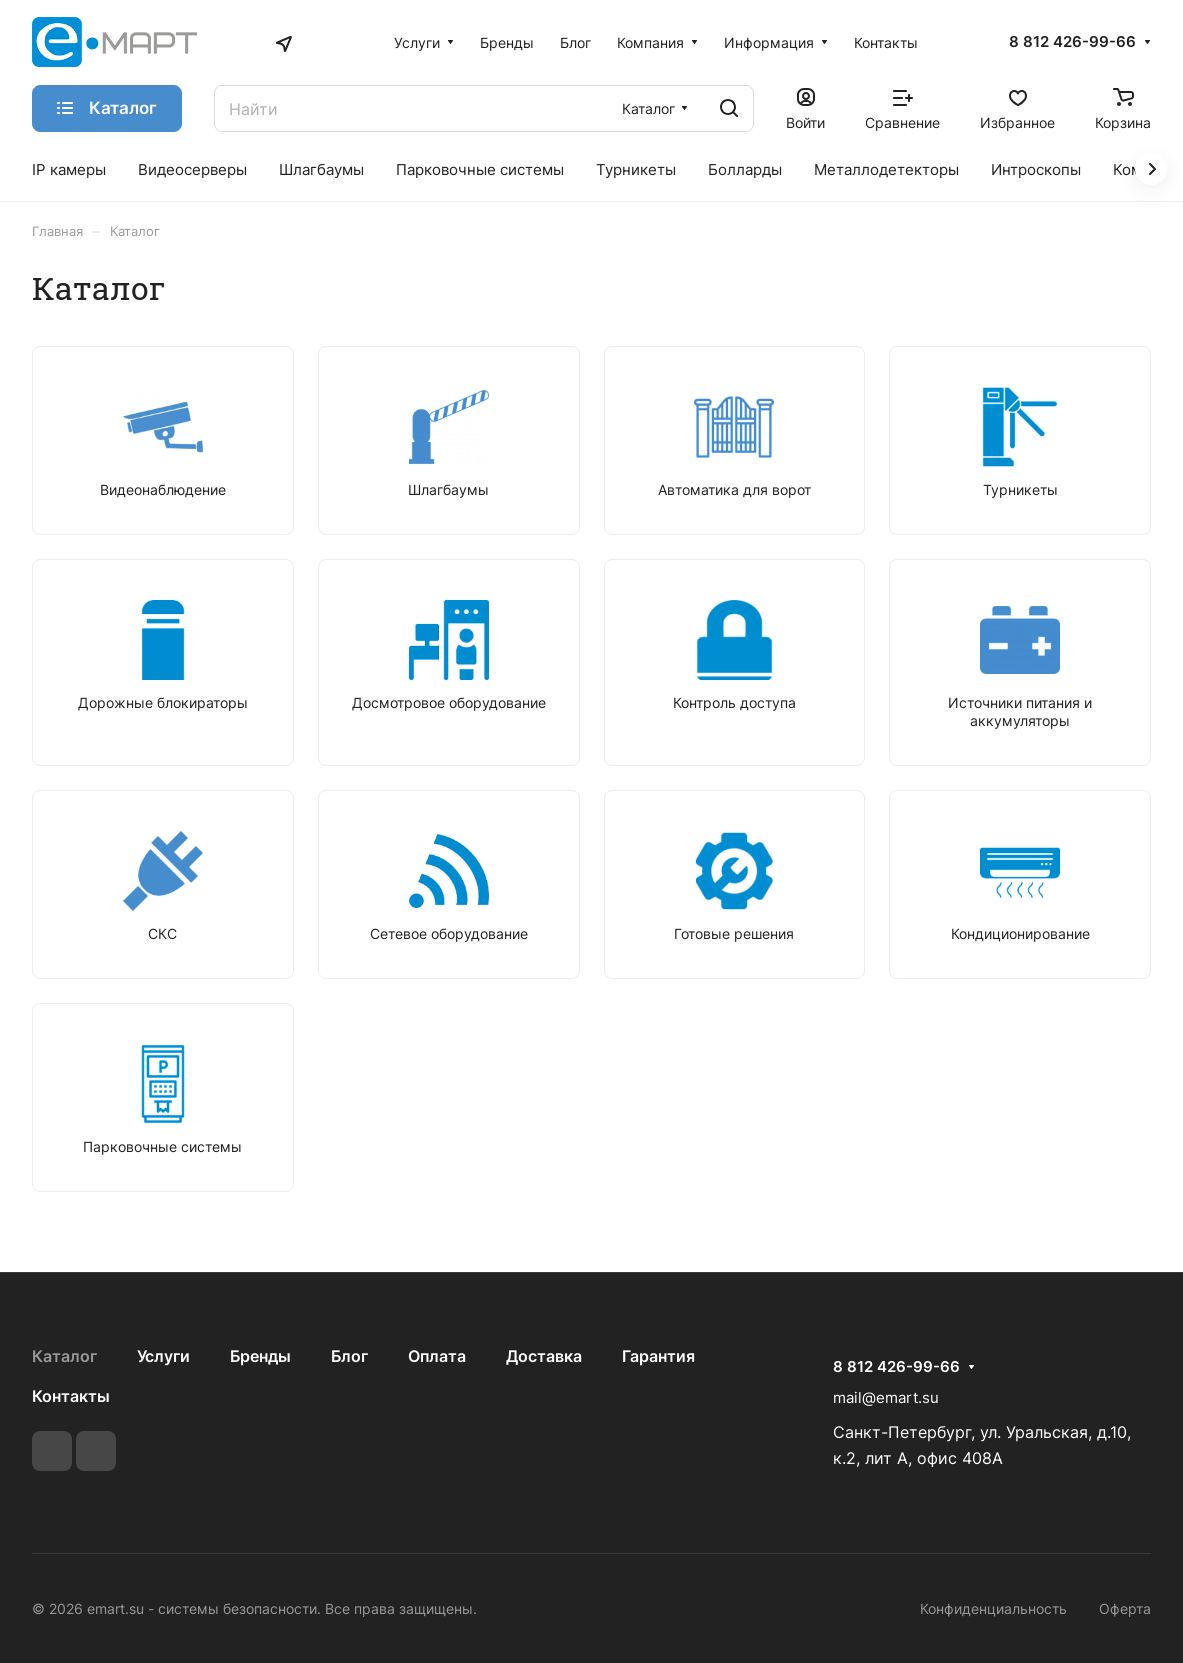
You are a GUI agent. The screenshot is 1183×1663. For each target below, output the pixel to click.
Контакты (71, 1396)
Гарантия (658, 1356)
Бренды (260, 1356)
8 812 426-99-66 (1072, 42)
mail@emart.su (886, 1397)
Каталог (64, 1356)
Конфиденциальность (993, 1608)
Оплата (437, 1356)
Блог (349, 1356)
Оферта (1125, 1608)
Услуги (163, 1356)
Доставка (544, 1356)
